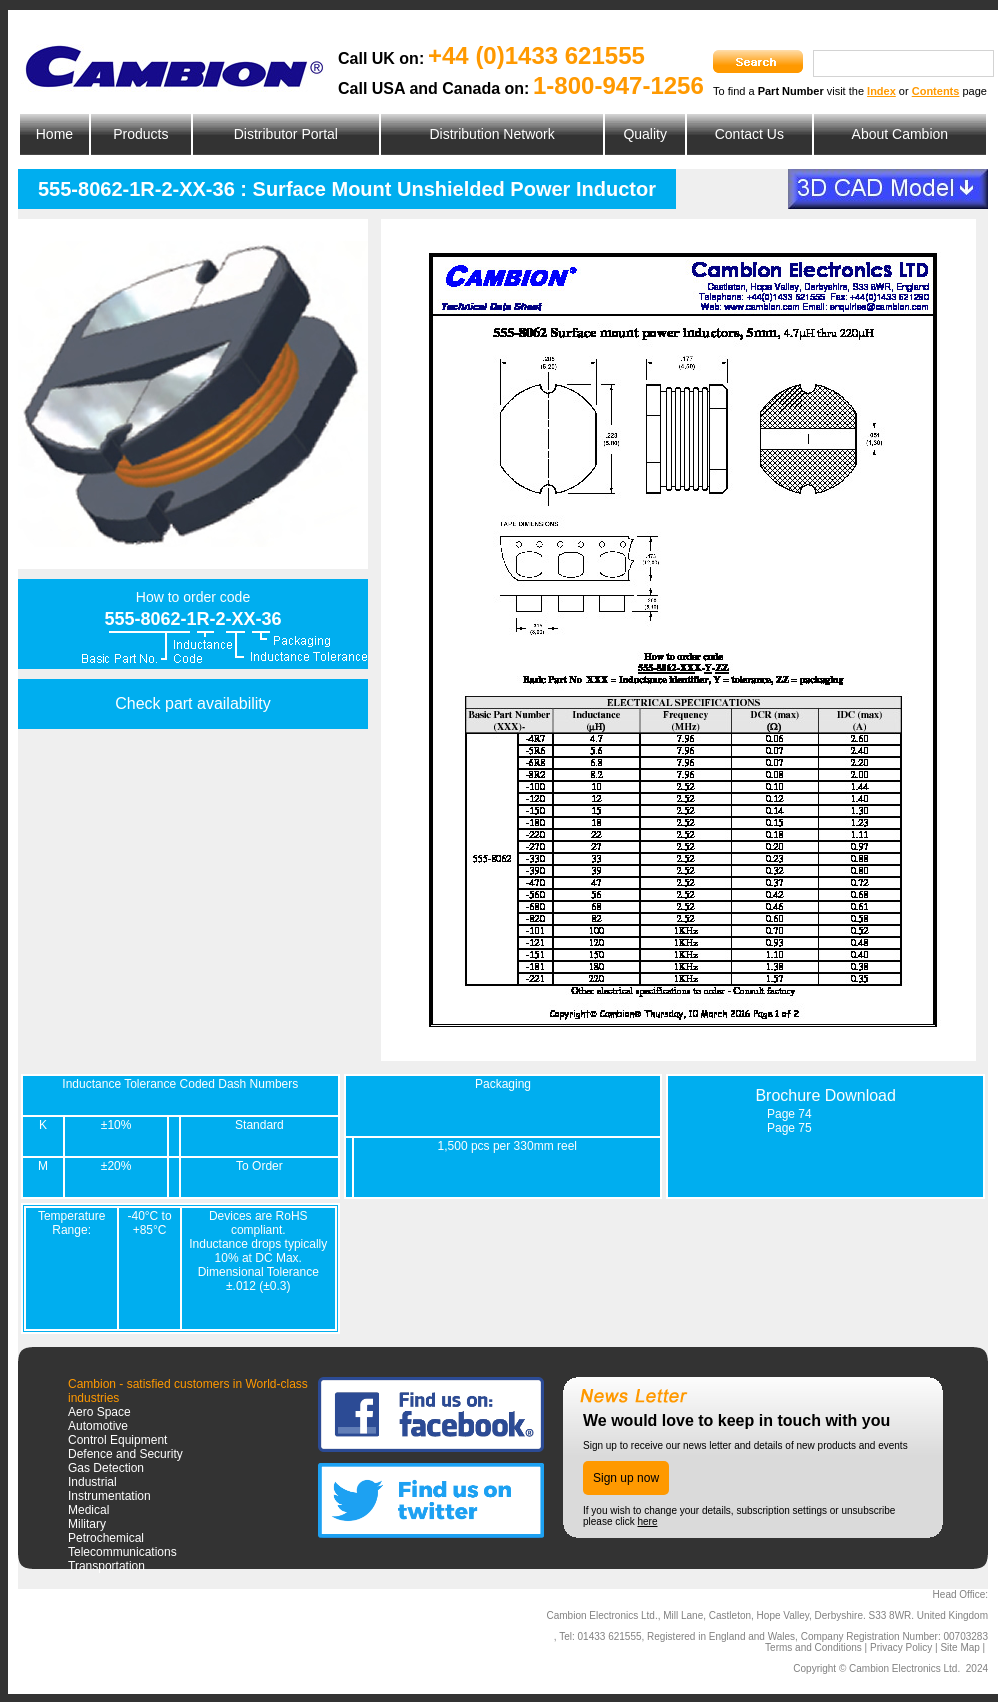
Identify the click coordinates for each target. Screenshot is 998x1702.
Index (881, 91)
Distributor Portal (286, 134)
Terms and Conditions (813, 1647)
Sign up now (626, 1478)
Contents (936, 91)
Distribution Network (491, 134)
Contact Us (749, 134)
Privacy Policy (901, 1647)
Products (140, 134)
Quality (645, 134)
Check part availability (193, 703)
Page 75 (789, 1128)
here (647, 1521)
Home (54, 134)
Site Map (959, 1647)
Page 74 (789, 1114)
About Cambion (900, 134)
